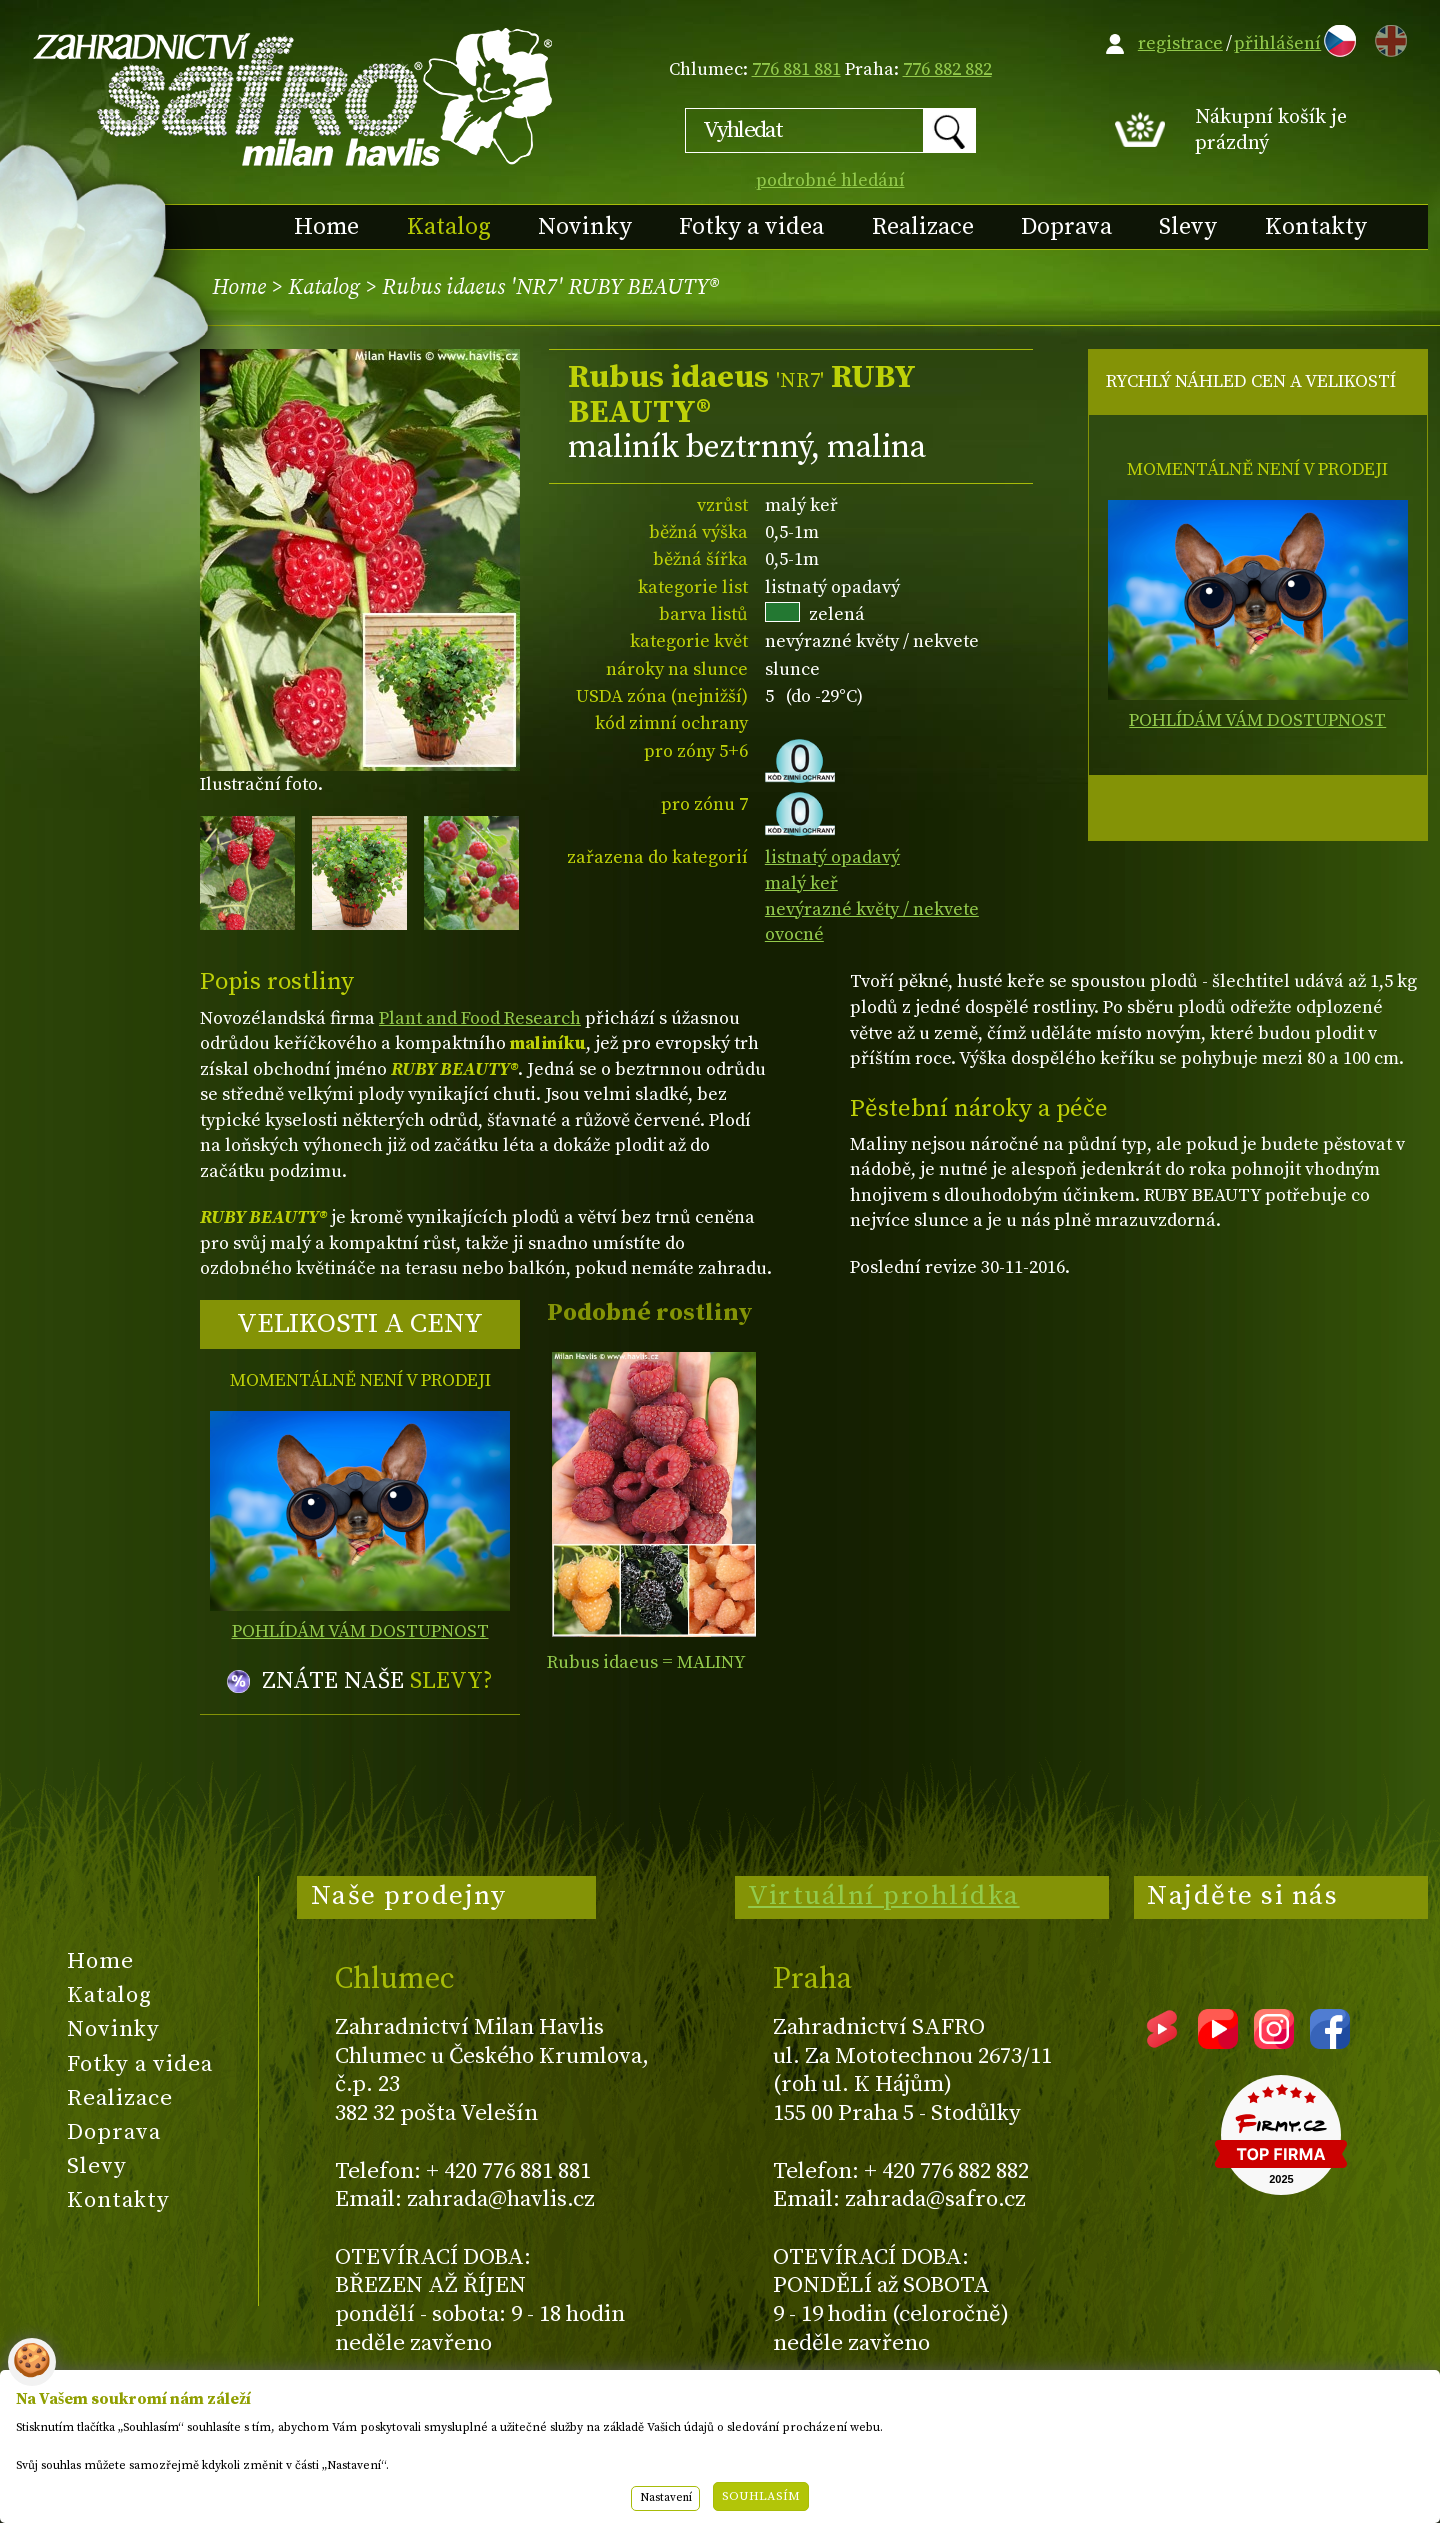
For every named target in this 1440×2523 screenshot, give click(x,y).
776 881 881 (796, 69)
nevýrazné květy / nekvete (872, 909)
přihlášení (1277, 43)
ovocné (794, 934)
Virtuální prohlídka (884, 1896)
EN (1387, 37)
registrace (1180, 43)
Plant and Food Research (480, 1018)
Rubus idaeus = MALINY (646, 1662)
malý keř (801, 883)
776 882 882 (947, 69)
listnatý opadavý (832, 857)
